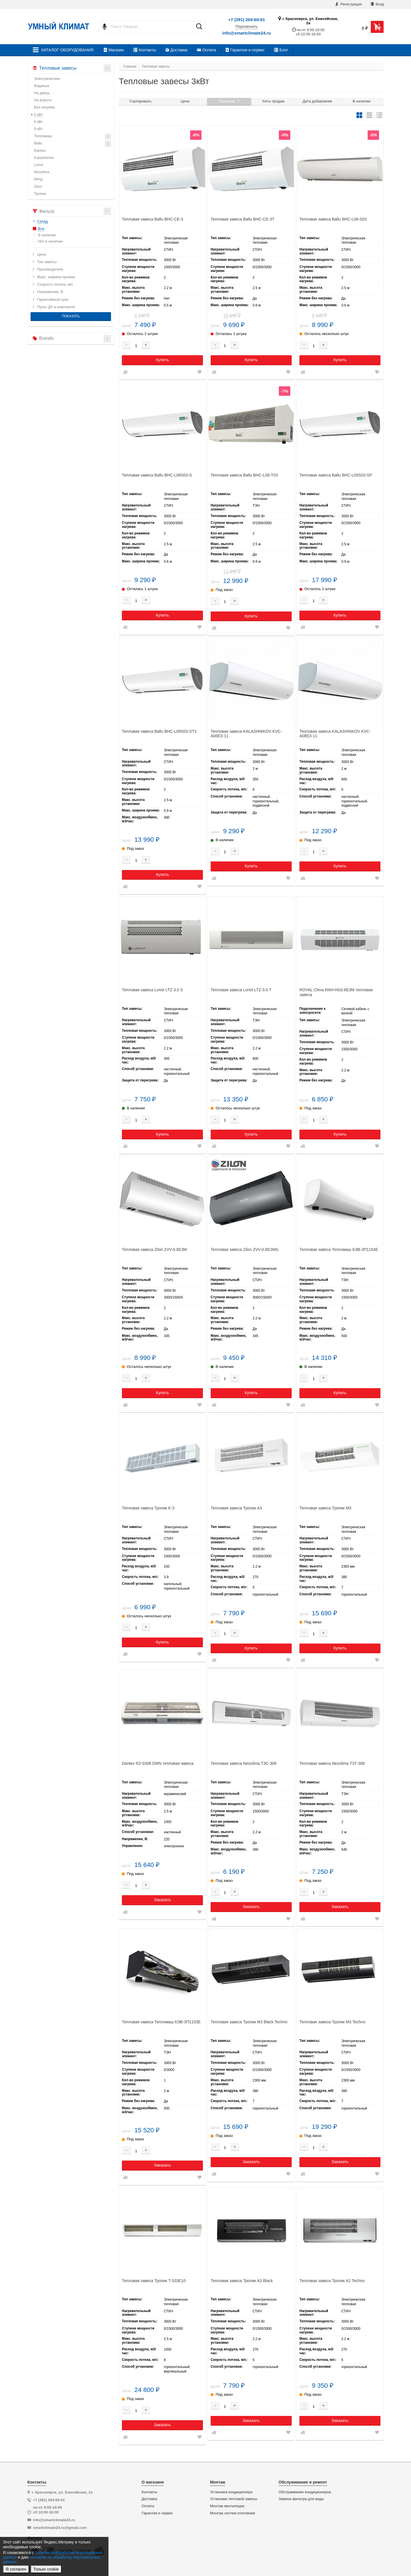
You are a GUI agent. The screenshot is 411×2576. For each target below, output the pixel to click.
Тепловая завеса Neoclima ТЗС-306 (244, 1763)
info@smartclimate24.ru (246, 33)
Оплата (206, 50)
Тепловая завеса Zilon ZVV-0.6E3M (154, 1249)
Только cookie (46, 2569)
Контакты (144, 50)
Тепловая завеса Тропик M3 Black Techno (249, 2022)
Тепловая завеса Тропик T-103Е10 (154, 2280)
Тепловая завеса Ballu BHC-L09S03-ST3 (159, 731)
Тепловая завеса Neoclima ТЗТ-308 (332, 1763)
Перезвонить (246, 27)
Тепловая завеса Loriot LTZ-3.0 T (241, 990)
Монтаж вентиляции (227, 2506)
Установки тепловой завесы (233, 2499)
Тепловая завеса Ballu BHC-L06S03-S (157, 475)
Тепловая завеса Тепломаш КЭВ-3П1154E (338, 1249)
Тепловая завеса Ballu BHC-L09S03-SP (335, 475)
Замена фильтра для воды (301, 2499)
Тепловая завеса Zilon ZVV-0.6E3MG (245, 1249)
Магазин (114, 50)
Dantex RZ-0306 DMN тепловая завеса (158, 1763)
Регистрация (348, 4)
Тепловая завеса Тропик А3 (236, 1508)
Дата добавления (317, 101)
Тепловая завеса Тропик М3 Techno (332, 2022)
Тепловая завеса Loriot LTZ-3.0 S (152, 990)
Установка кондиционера (231, 2492)
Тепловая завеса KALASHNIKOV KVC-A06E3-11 (246, 733)
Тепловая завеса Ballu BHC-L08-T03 (244, 475)
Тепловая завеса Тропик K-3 (148, 1508)
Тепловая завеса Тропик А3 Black (242, 2280)
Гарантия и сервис (245, 50)
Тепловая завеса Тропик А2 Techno (332, 2280)
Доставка (177, 50)
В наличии (361, 101)
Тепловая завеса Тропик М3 (325, 1508)
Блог (281, 50)
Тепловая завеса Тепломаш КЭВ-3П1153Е (161, 2022)
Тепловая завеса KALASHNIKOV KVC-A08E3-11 (335, 733)
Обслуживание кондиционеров (305, 2492)
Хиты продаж (273, 101)
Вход (377, 4)
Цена (185, 101)
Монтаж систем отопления (232, 2513)
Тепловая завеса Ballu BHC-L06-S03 (333, 219)
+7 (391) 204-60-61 (246, 19)
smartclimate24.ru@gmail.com (60, 2527)
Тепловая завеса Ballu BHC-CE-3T (242, 219)
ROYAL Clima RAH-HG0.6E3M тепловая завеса (336, 992)
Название (229, 101)
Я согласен (16, 2569)
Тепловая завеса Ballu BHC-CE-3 (152, 219)
